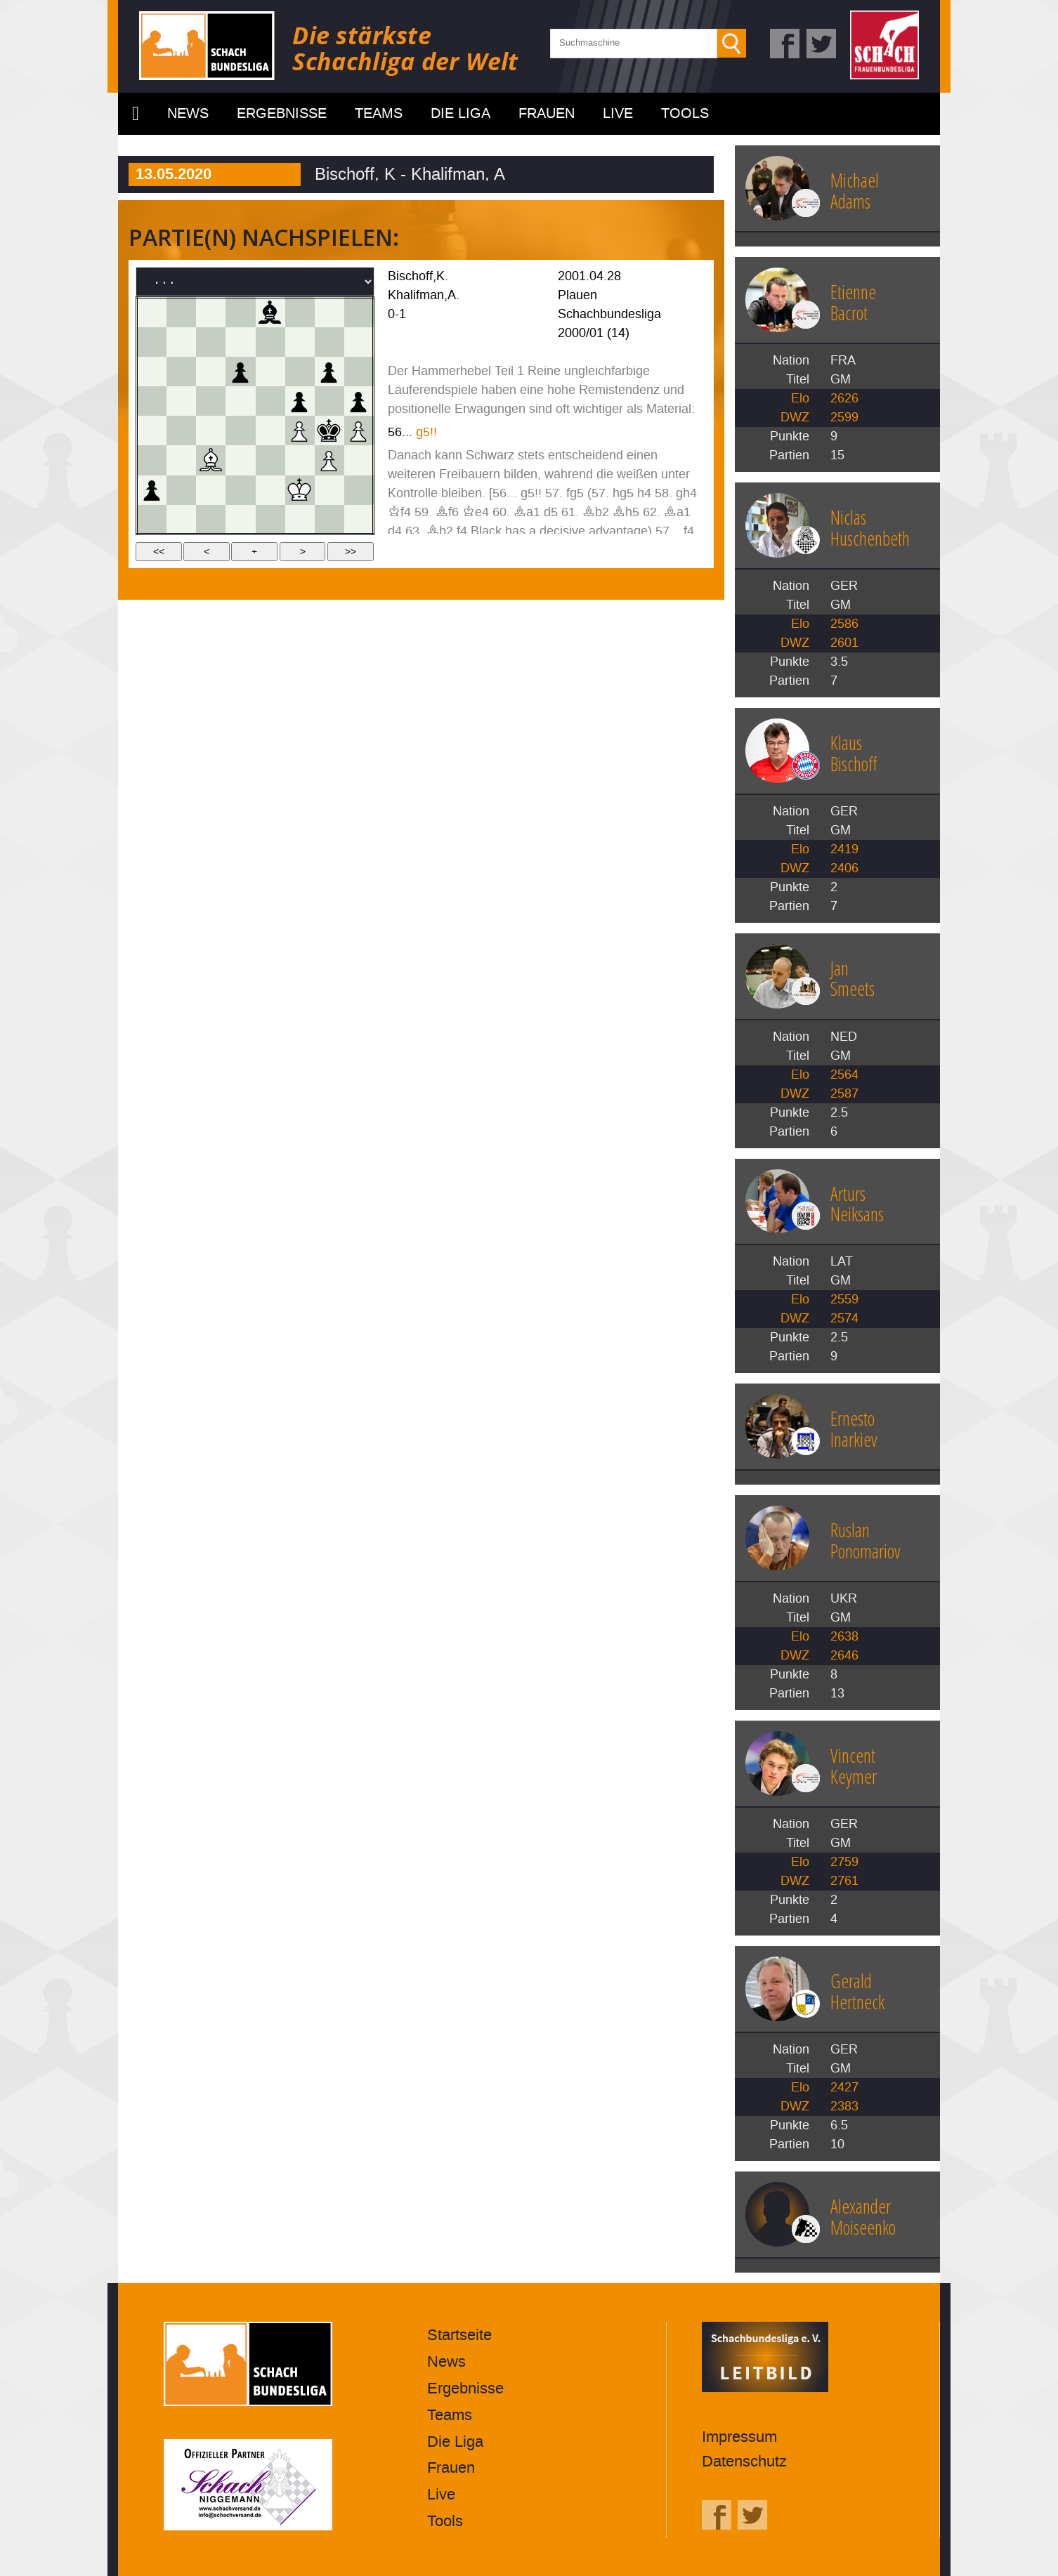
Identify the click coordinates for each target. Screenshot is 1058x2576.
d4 (395, 531)
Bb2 (595, 512)
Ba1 (527, 512)
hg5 (623, 493)
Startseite (135, 114)
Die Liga (460, 113)
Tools (685, 113)
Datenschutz (744, 2461)
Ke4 (475, 512)
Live (618, 113)
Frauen (546, 113)
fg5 (575, 493)
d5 (551, 512)
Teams (379, 113)
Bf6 (447, 512)
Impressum (739, 2437)
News (188, 113)
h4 (644, 493)
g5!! (426, 432)
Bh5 (626, 512)
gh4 (686, 493)
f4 (462, 531)
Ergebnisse (282, 113)
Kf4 (399, 512)
